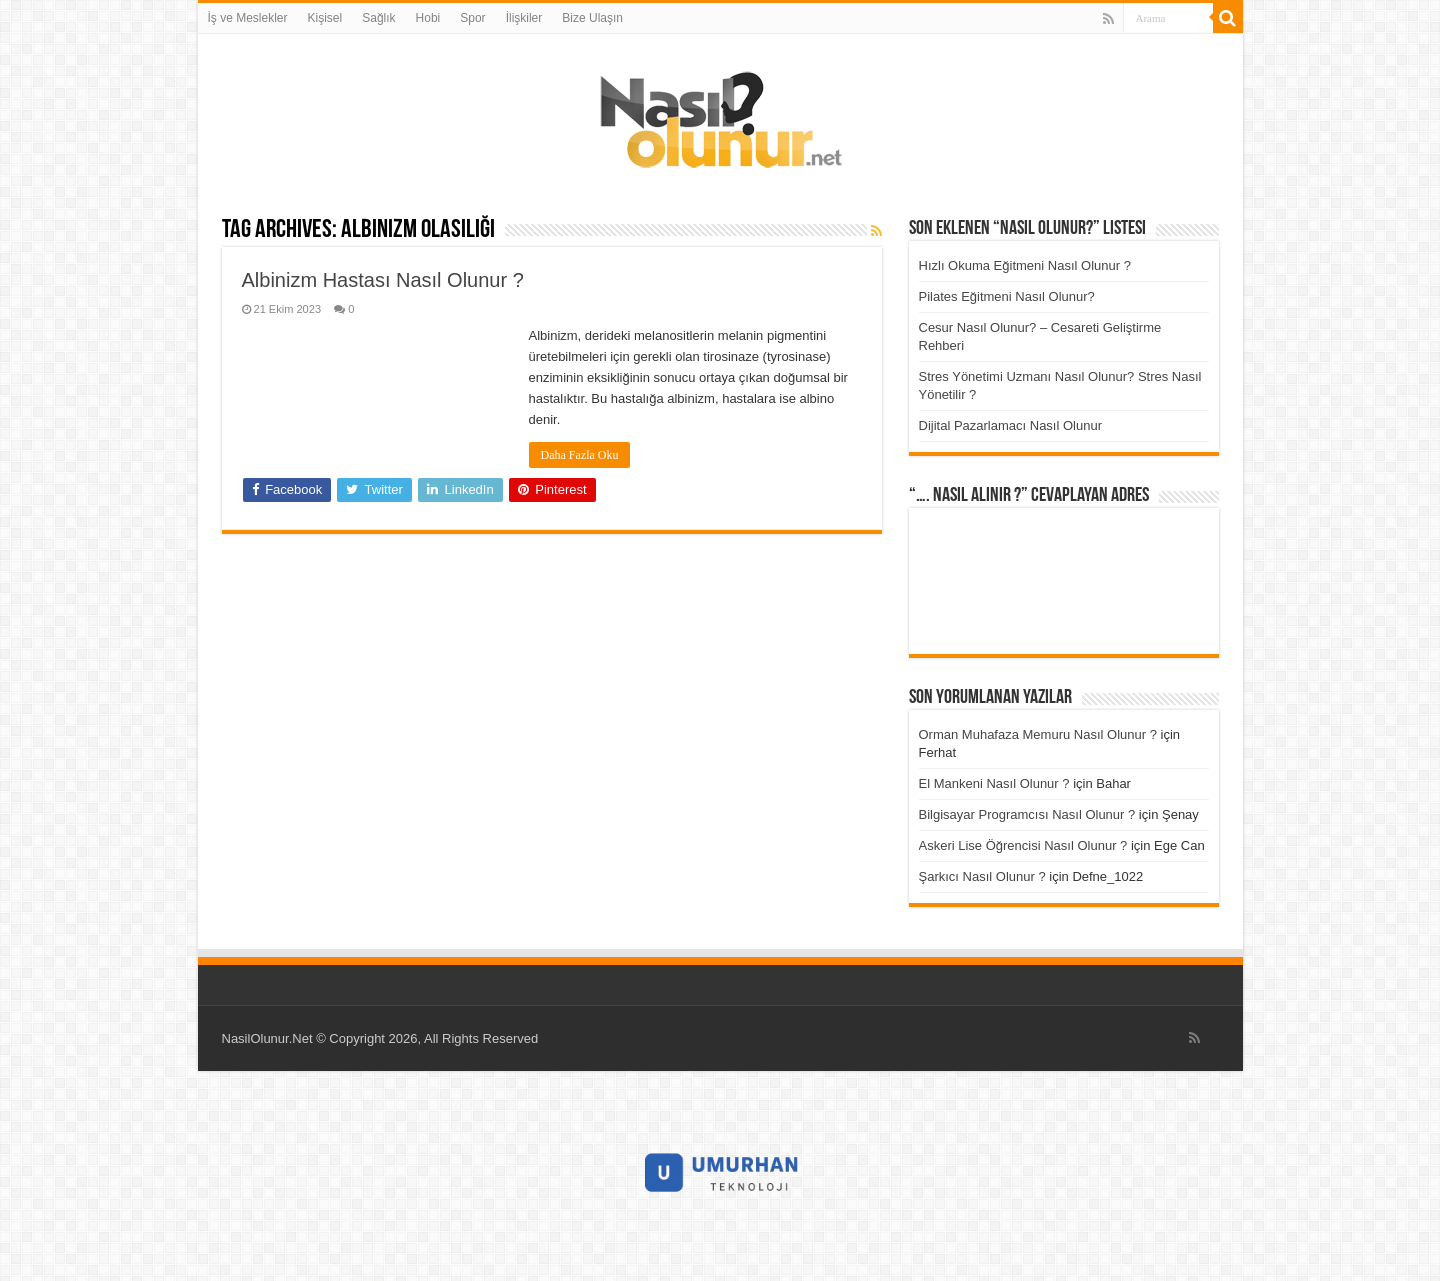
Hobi (428, 18)
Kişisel (325, 18)
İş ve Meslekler (248, 18)
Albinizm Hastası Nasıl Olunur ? (383, 280)
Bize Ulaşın (592, 18)
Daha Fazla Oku (580, 455)
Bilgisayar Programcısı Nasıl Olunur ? (1027, 814)
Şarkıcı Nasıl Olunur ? (982, 876)
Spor (472, 18)
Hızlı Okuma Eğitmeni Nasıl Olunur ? (1025, 265)
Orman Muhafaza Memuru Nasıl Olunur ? (1038, 734)
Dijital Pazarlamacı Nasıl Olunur (1011, 425)
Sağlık (378, 18)
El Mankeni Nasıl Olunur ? (994, 783)
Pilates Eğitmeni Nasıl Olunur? (1007, 296)
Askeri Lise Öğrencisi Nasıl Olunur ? (1023, 845)
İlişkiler (524, 18)
